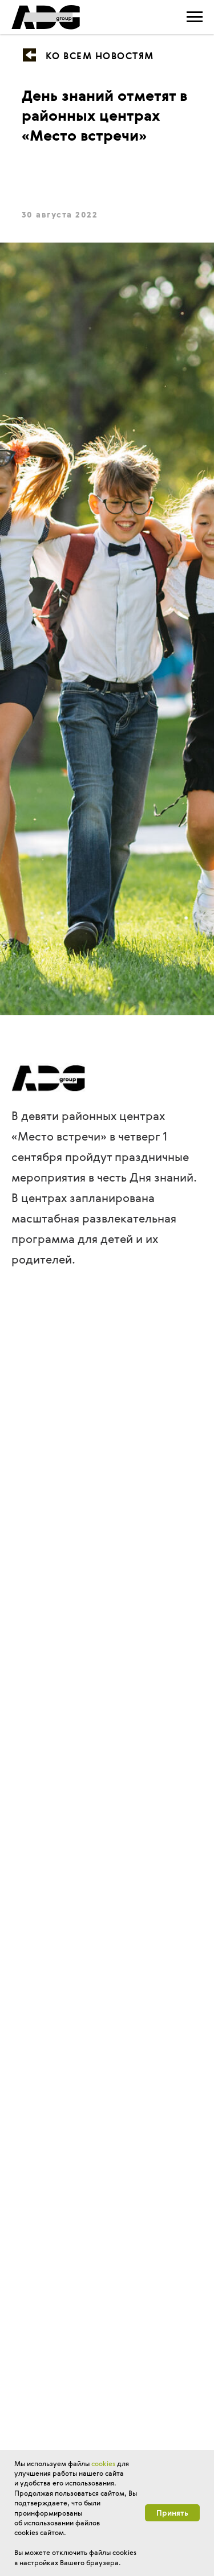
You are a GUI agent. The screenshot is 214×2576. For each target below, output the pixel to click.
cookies (103, 2463)
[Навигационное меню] (195, 17)
